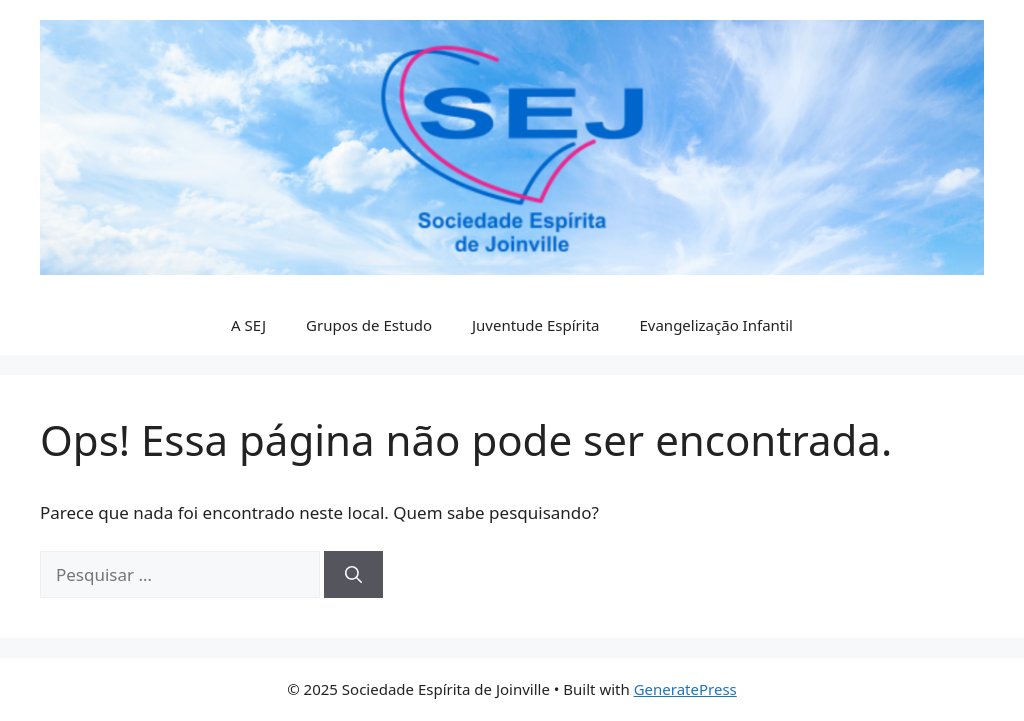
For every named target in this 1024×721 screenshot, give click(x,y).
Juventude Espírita (536, 325)
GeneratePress (685, 689)
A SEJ (248, 325)
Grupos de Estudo (369, 325)
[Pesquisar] (353, 575)
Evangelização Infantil (715, 325)
